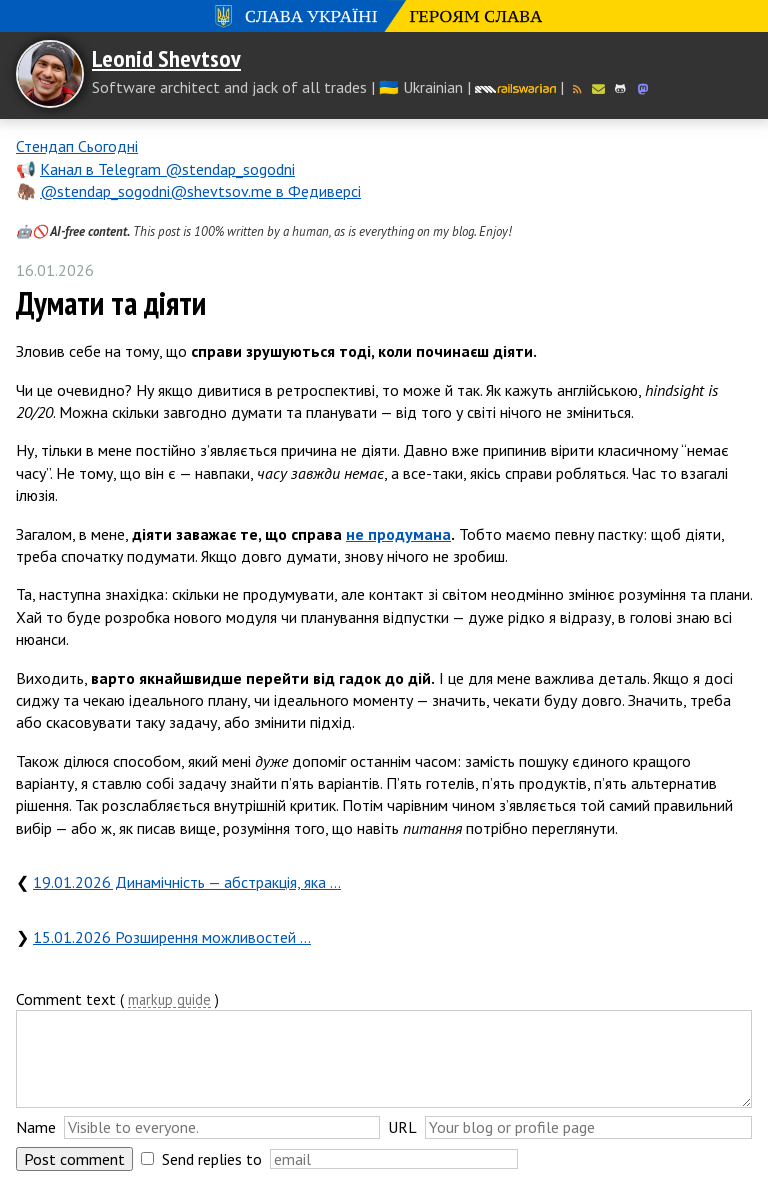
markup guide (169, 1000)
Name (36, 1127)
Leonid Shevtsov (166, 58)
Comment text (66, 999)
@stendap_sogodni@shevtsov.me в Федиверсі (200, 191)
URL (402, 1127)
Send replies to (212, 1159)
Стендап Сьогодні (77, 146)
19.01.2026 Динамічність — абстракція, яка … (187, 882)
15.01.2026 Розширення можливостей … (172, 937)
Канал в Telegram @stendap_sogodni (167, 169)
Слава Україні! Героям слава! (384, 16)
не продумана (398, 534)
